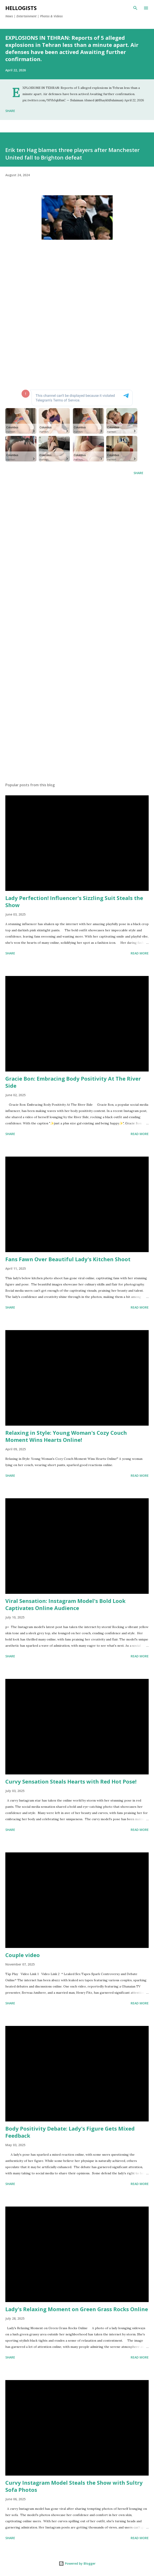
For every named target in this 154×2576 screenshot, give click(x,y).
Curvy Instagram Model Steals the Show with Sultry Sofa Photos (74, 2486)
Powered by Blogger (77, 2563)
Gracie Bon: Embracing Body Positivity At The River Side (73, 1082)
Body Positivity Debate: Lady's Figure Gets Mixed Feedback (70, 2132)
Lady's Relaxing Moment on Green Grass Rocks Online (76, 2309)
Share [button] (10, 111)
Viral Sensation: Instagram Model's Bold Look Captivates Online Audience (65, 1604)
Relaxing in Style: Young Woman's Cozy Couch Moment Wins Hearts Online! (66, 1436)
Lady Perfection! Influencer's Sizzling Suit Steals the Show (74, 901)
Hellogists (21, 8)
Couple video (22, 1955)
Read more (140, 953)
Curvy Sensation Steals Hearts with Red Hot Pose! (70, 1781)
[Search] (135, 8)
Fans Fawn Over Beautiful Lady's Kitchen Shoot (67, 1259)
